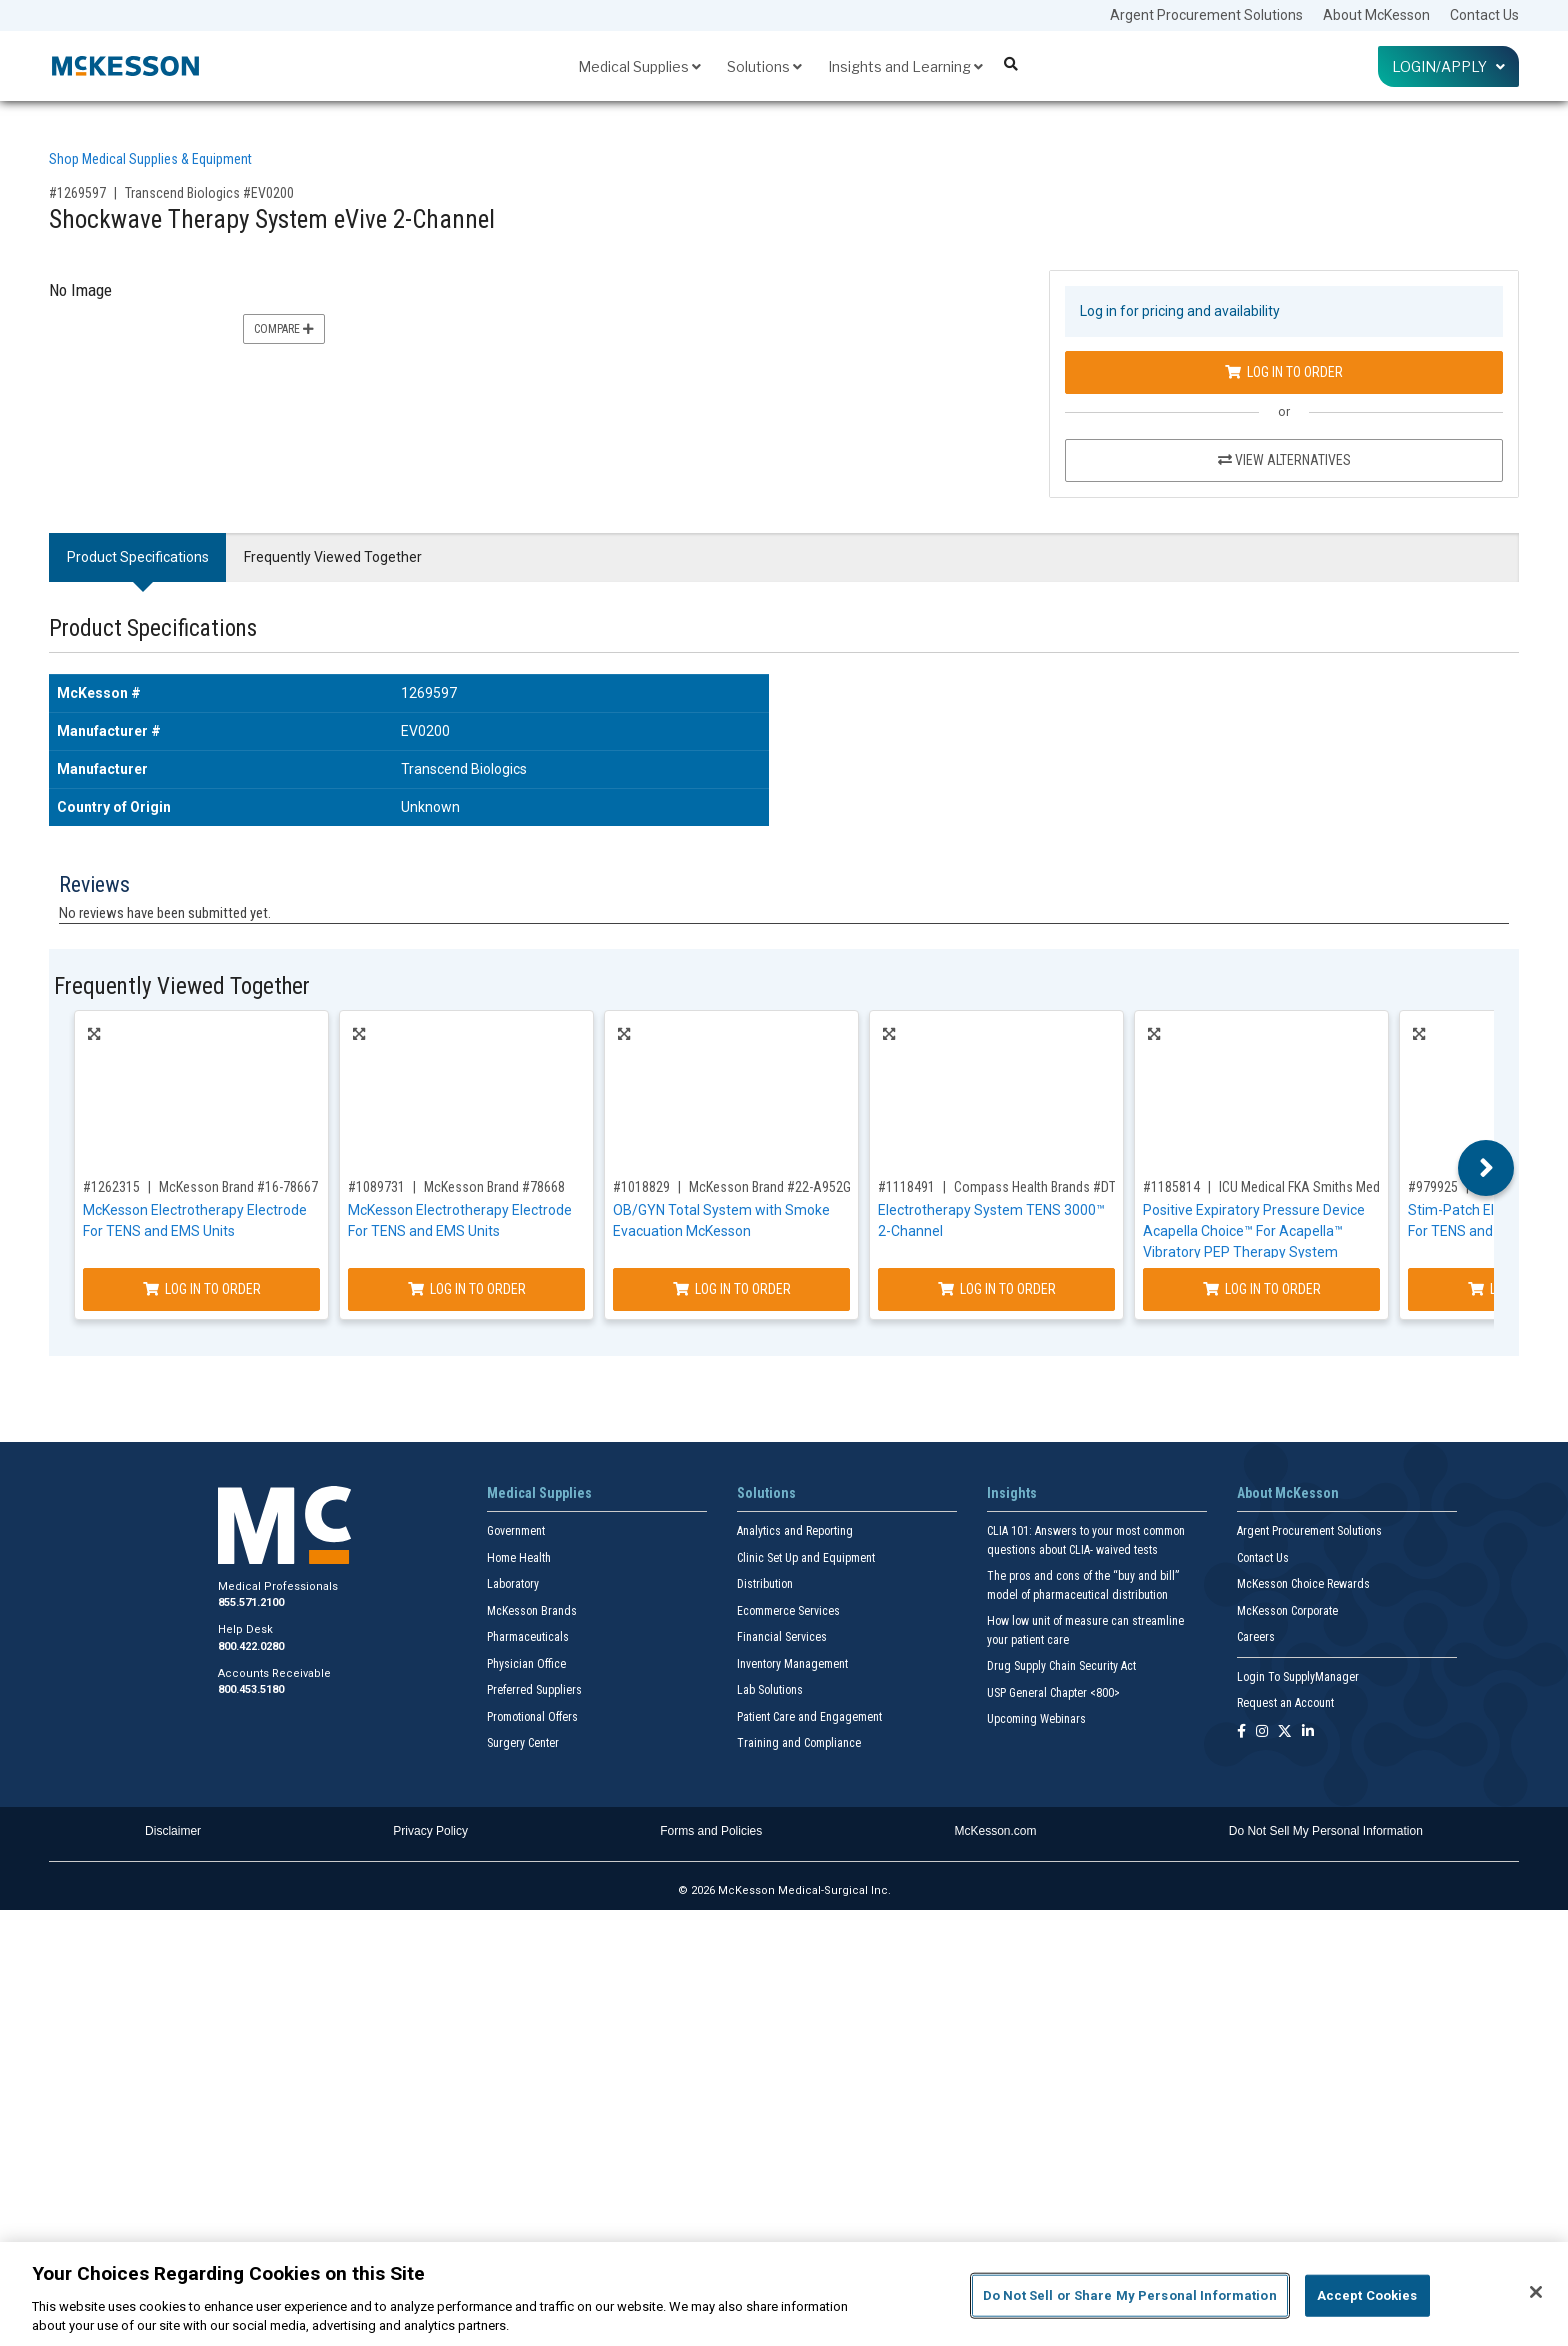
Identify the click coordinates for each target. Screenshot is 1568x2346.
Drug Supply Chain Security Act (1061, 1666)
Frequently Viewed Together (333, 557)
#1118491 (906, 1187)
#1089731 (376, 1187)
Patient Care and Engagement (809, 1717)
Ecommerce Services (788, 1611)
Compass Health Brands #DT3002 (1049, 1187)
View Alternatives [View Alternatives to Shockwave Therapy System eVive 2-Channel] (1284, 460)
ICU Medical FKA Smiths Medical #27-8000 (1338, 1187)
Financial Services (782, 1637)
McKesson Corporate (1287, 1611)
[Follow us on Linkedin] (1308, 1732)
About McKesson (1376, 15)
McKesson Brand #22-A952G (770, 1187)
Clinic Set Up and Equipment (806, 1558)
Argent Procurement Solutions (1206, 15)
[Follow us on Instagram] (1262, 1732)
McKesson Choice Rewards (1303, 1584)
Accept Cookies (1367, 2295)
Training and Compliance (799, 1743)
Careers (1256, 1637)
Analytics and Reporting (795, 1531)
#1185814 (1171, 1187)
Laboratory (513, 1584)
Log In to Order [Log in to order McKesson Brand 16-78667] (202, 1289)
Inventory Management (792, 1664)
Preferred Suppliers (534, 1690)
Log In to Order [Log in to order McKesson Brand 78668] (467, 1289)
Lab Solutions (770, 1690)
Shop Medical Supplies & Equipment (150, 159)
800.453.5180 (251, 1689)
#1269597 (77, 193)
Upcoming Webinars (1036, 1719)
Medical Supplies (639, 66)
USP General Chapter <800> (1053, 1693)
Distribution (765, 1584)
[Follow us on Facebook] (1241, 1732)
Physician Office (526, 1664)
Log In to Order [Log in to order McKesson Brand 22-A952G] (732, 1289)
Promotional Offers (532, 1717)
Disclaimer (173, 1831)
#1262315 (111, 1187)
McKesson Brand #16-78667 (238, 1187)
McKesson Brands (532, 1611)
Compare (284, 329)
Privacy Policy (430, 1831)
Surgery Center (523, 1743)
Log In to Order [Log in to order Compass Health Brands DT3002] (997, 1289)
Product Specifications (138, 557)
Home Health (519, 1558)
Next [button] (1486, 1168)
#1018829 (641, 1187)
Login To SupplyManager (1298, 1677)
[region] (784, 2294)
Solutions (764, 66)
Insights (1012, 1493)
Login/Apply (1448, 66)
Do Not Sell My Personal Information (1326, 1831)
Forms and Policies (711, 1831)
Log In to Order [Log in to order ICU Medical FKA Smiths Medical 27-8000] (1262, 1289)
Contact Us (1484, 15)
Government (516, 1531)
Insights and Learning (905, 66)
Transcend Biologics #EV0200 (209, 193)
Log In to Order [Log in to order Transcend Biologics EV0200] (1284, 372)
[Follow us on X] (1285, 1732)
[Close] (1536, 2292)
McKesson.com (996, 1831)
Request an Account (1285, 1703)
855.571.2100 (251, 1602)
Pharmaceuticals (528, 1637)
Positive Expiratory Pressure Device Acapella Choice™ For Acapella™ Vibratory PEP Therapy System (1254, 1231)
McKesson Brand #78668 (494, 1187)
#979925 (1433, 1187)
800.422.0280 (251, 1646)
